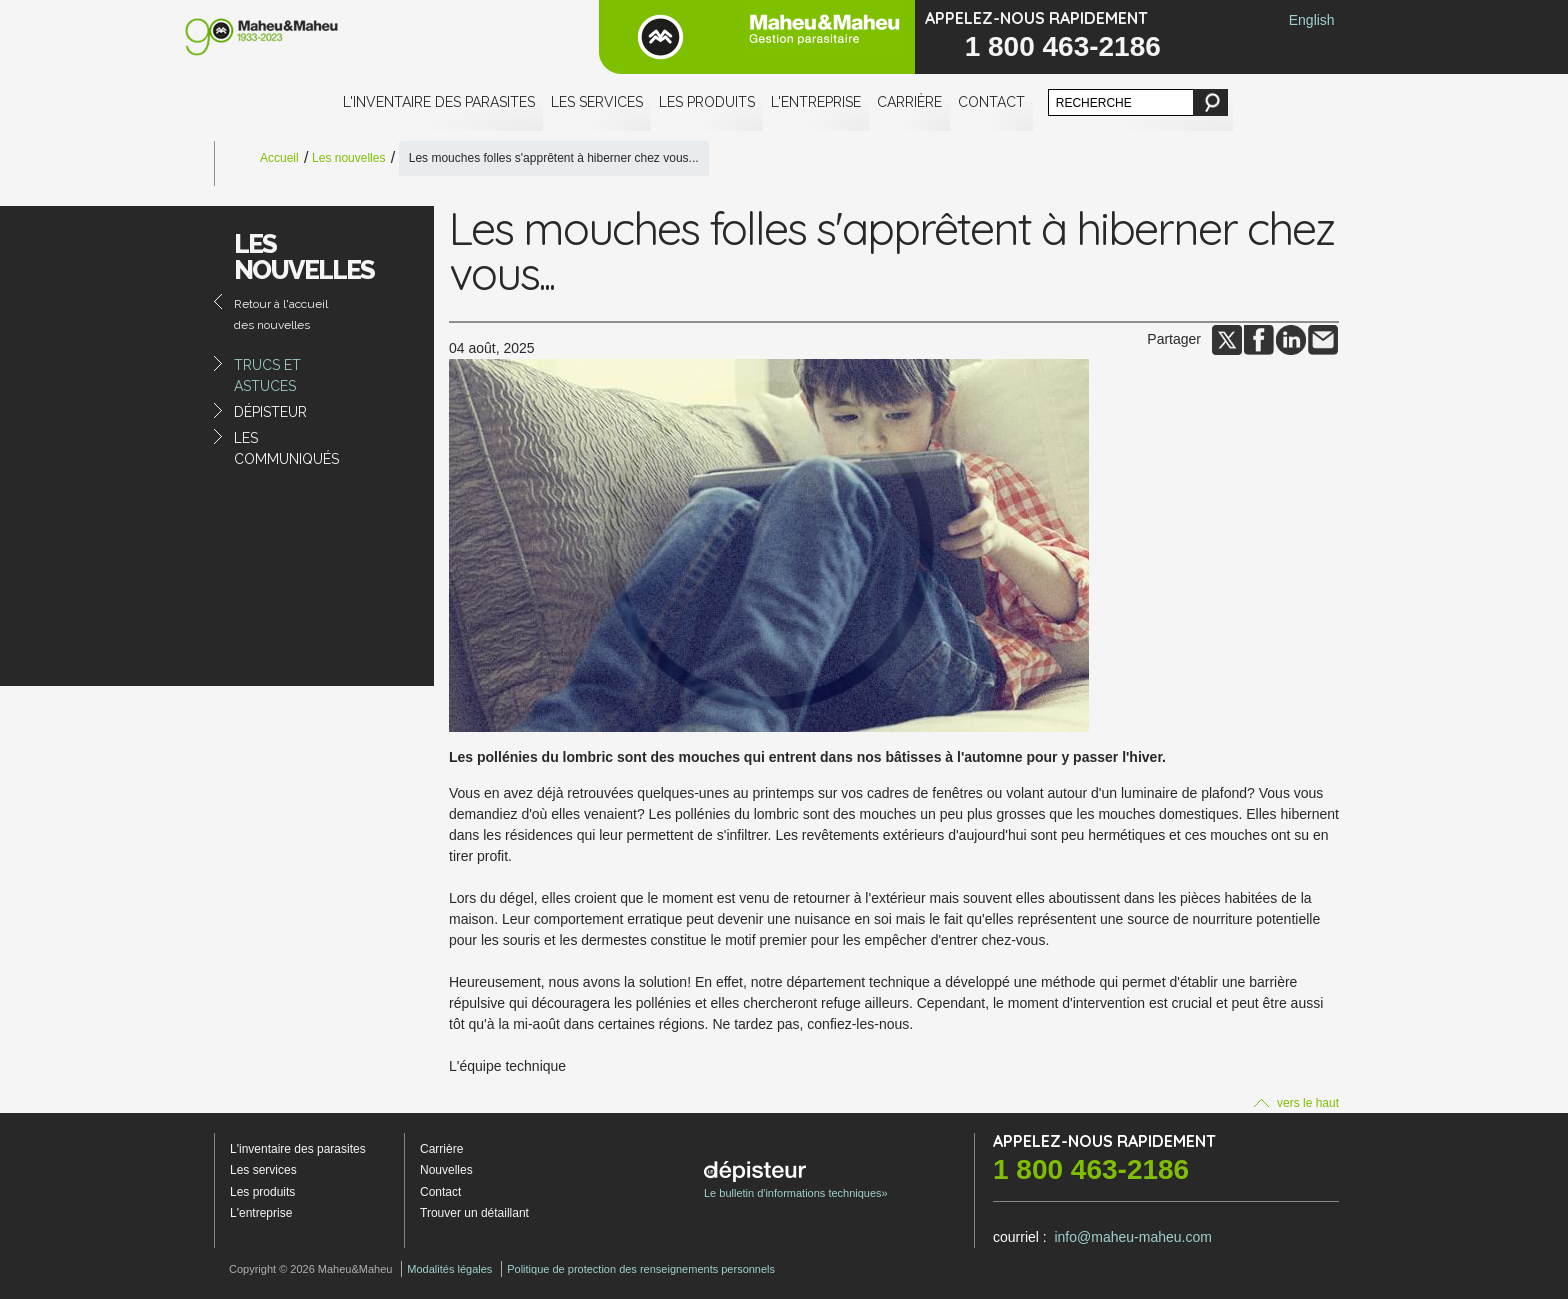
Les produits (707, 102)
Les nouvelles (348, 158)
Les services (597, 102)
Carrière (909, 102)
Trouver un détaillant (474, 1213)
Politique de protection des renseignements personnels (641, 1269)
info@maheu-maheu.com (1132, 1237)
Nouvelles (446, 1170)
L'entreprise (816, 102)
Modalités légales (449, 1269)
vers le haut (1296, 1103)
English (1312, 20)
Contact (991, 102)
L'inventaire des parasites (439, 102)
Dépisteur (270, 412)
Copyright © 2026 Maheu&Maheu (310, 1269)
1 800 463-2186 (1063, 46)
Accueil (279, 158)
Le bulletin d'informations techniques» (796, 1180)
